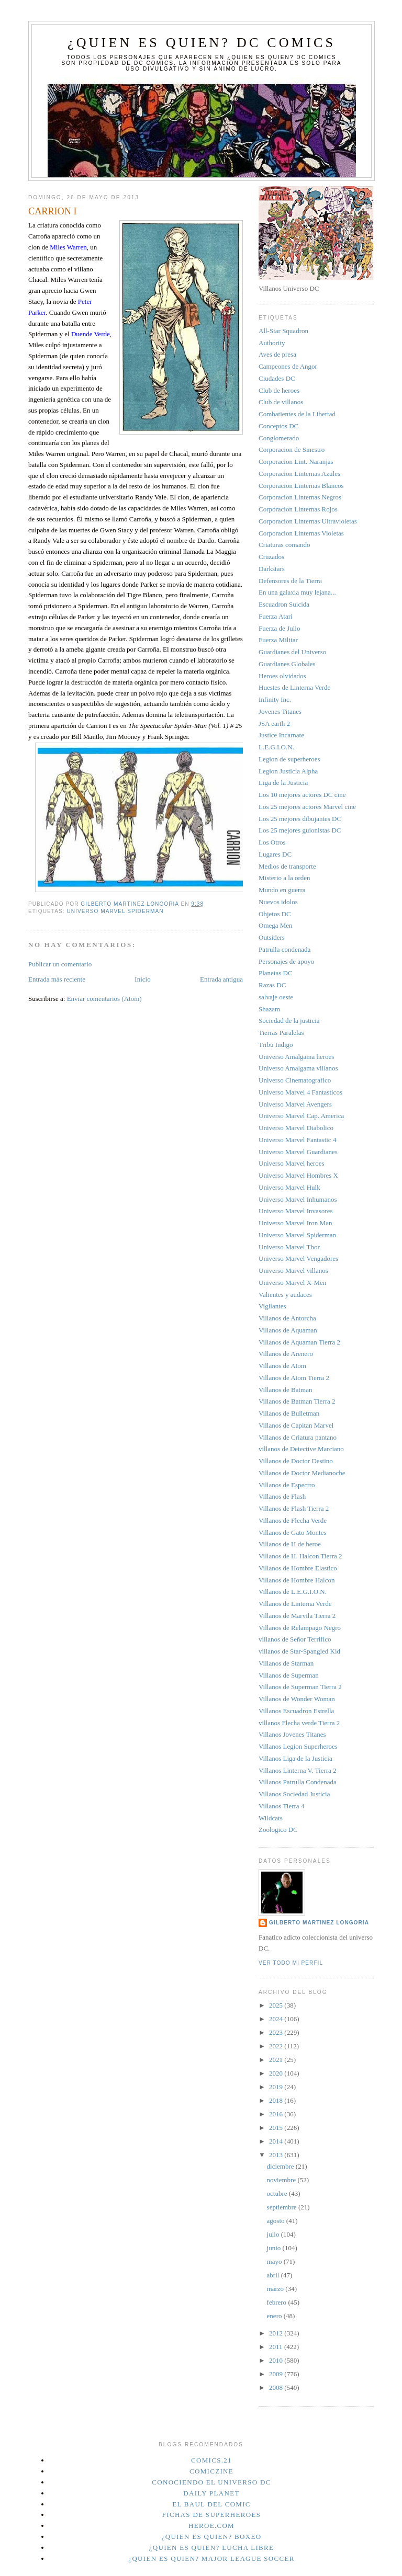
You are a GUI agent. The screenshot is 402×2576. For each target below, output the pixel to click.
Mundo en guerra (282, 890)
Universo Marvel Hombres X (298, 1175)
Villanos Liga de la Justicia (295, 1758)
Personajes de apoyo (286, 961)
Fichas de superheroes (211, 2514)
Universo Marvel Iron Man (295, 1223)
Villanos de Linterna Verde (295, 1604)
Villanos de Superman (289, 1675)
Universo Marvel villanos (293, 1270)
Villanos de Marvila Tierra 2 (297, 1616)
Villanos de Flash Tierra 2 (294, 1508)
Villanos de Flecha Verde (293, 1520)
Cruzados (271, 557)
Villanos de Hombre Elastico (298, 1568)
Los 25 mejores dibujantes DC (300, 819)
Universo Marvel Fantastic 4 (297, 1140)
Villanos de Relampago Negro (300, 1628)
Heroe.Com (211, 2525)
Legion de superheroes (289, 759)
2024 (276, 2019)
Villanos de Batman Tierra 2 (297, 1401)
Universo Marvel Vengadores (298, 1258)
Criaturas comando (284, 545)
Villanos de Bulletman (289, 1413)
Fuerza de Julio (279, 628)
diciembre (281, 2166)
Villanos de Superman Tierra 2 (300, 1687)
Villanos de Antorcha (287, 1318)
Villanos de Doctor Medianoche (302, 1473)
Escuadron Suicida (284, 604)
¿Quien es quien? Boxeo (212, 2536)
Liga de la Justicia (283, 783)
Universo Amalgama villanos (298, 1068)
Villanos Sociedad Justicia (294, 1794)
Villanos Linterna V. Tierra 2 (298, 1770)
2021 (276, 2060)
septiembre (282, 2207)
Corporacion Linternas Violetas (301, 533)
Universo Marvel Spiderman (114, 911)
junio (275, 2248)
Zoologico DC (278, 1829)
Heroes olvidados (282, 676)
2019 (276, 2087)
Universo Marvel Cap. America (301, 1116)
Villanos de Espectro (287, 1485)
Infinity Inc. (275, 699)
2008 (276, 2387)
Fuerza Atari (276, 616)
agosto (276, 2221)
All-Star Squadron (283, 331)
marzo (276, 2289)
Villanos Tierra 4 (281, 1806)
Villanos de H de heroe (290, 1544)
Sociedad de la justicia (289, 1020)
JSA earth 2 (274, 723)
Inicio (142, 979)
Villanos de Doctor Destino (296, 1461)
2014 (276, 2141)
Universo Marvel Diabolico (296, 1128)
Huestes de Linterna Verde (294, 687)
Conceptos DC (278, 426)
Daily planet (211, 2493)
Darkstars (272, 569)
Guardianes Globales (287, 664)
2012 (276, 2333)
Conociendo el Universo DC (211, 2482)
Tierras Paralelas (281, 1032)
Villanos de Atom (282, 1366)
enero (275, 2316)
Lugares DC (275, 854)
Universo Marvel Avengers (295, 1104)
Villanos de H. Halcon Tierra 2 (300, 1556)
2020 (276, 2073)
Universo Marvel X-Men (292, 1282)
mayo (275, 2261)
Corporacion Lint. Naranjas (296, 461)
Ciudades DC (277, 378)
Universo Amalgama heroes (296, 1057)
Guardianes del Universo (292, 652)
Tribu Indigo (276, 1044)
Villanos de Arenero (286, 1354)
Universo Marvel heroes (292, 1163)
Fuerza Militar (278, 640)
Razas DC (272, 985)
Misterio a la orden (284, 878)
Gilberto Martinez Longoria (319, 1922)
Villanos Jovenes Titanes (292, 1734)
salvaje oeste (276, 997)
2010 (276, 2360)
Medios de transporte (287, 866)
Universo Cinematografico (295, 1080)
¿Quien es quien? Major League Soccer (211, 2558)
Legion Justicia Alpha (288, 771)
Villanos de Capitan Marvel (296, 1425)
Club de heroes (279, 390)
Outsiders (272, 937)
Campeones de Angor (288, 366)
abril (274, 2275)
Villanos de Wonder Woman (297, 1699)
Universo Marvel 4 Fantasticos (300, 1092)
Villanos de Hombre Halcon (296, 1580)
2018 (276, 2100)
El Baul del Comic (211, 2504)
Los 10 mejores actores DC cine (302, 795)
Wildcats (271, 1818)
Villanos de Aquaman (288, 1330)
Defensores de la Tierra (290, 581)
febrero (277, 2302)
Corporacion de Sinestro (292, 449)
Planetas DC (276, 973)
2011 (276, 2347)
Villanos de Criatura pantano (298, 1437)
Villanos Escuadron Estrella (296, 1711)
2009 (276, 2374)
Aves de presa (277, 354)
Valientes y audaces (285, 1294)
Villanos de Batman (285, 1390)
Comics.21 (211, 2460)
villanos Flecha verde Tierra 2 (299, 1723)
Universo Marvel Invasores (296, 1211)
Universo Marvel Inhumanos (298, 1199)
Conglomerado (279, 438)
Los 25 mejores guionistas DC (300, 830)
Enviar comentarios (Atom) (104, 998)
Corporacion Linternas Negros (300, 497)
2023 (276, 2032)
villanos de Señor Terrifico (295, 1639)
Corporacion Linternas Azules (299, 473)
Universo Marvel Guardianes (298, 1152)
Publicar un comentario (60, 964)
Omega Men (276, 925)
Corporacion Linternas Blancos (301, 485)
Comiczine (211, 2471)
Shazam (269, 1009)
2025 (276, 2005)
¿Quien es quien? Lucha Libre (211, 2547)
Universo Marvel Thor (289, 1247)
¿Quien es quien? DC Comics (202, 42)
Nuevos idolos (278, 902)
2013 (276, 2155)
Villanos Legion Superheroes (298, 1746)
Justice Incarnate (281, 735)
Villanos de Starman (286, 1663)
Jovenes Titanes (280, 711)
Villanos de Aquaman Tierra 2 (299, 1342)
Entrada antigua (221, 979)
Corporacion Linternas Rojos (298, 509)
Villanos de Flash (282, 1496)
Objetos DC (275, 914)
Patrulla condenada (284, 949)
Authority (272, 343)
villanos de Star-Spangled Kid (299, 1651)
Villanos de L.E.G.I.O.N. (293, 1591)
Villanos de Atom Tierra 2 (294, 1378)
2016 (276, 2114)
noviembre (282, 2180)
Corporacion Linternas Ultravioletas (308, 521)
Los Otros (272, 842)
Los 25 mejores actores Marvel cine (307, 807)
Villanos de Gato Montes (293, 1532)
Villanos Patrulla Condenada (298, 1782)
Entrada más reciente (56, 979)
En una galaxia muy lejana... (297, 592)
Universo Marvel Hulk (289, 1187)
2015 (276, 2128)
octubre (278, 2193)
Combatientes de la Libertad (297, 414)
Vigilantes (272, 1306)
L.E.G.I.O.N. (276, 747)
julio (274, 2234)
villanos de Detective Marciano (301, 1449)
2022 (276, 2046)
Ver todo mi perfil (291, 1963)
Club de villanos (281, 402)
